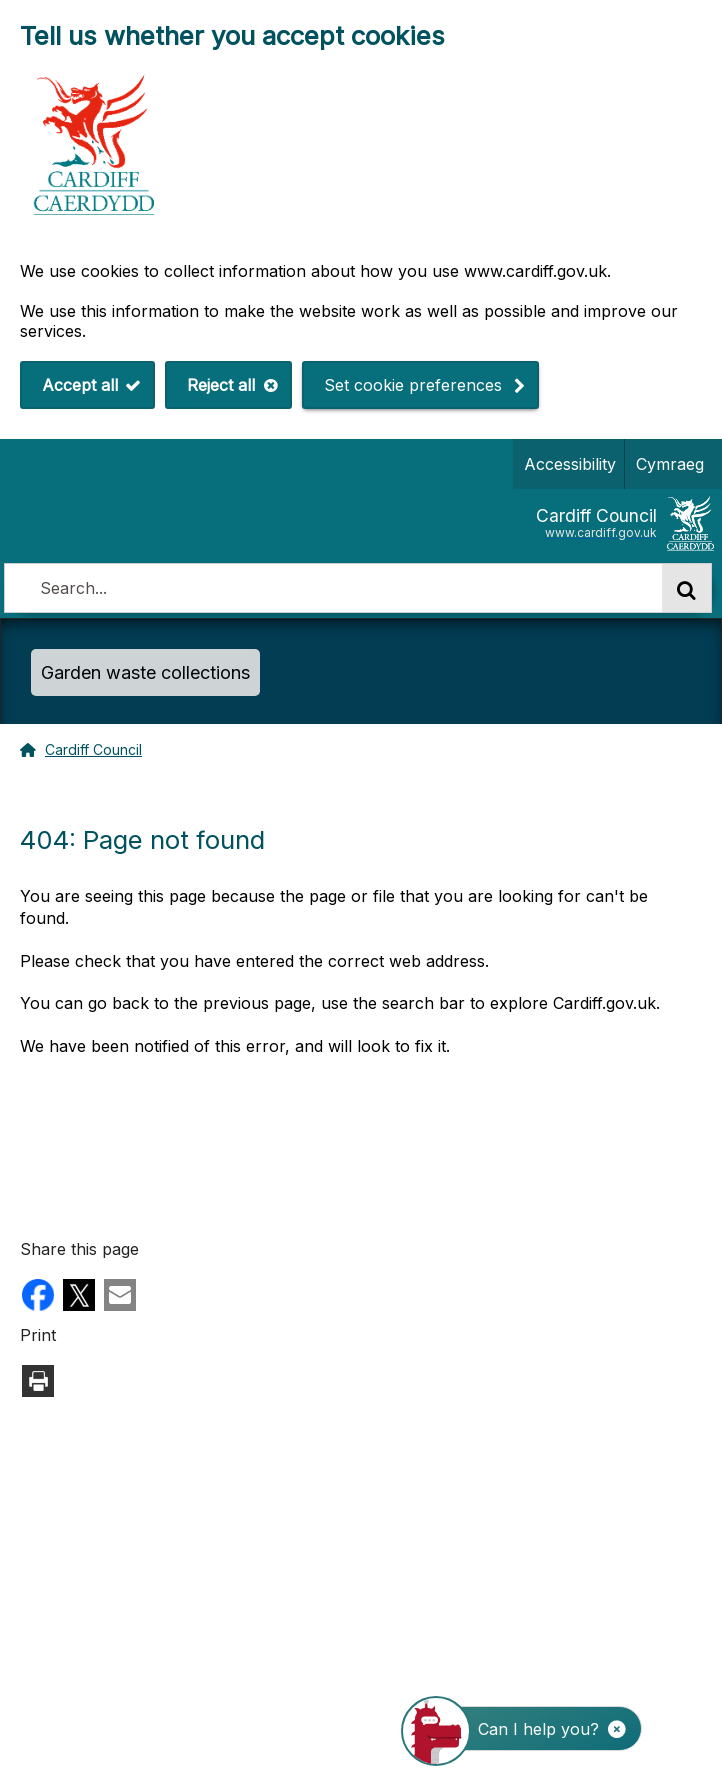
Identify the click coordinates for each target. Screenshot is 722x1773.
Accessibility (570, 464)
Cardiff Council (93, 749)
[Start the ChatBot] (534, 1728)
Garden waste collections (145, 672)
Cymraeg (666, 463)
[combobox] (333, 588)
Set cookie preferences (413, 385)
